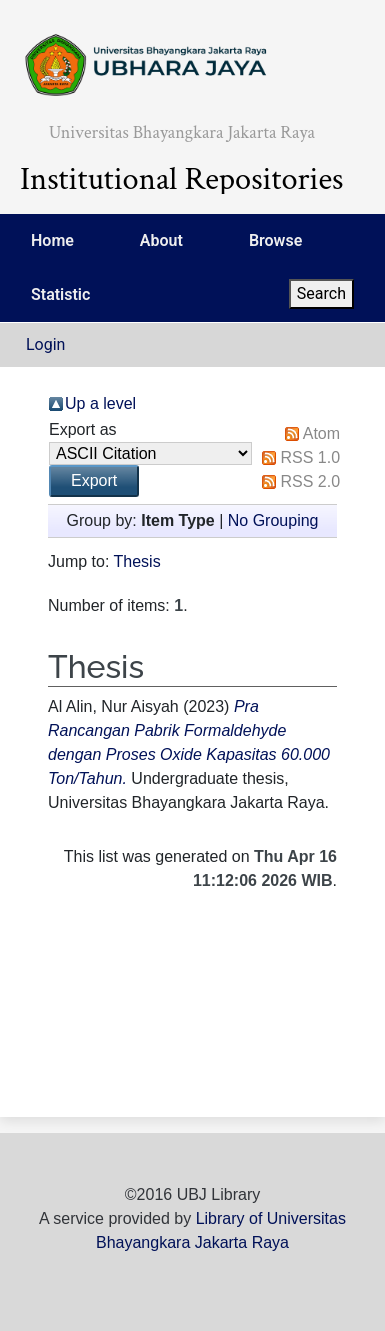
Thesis (137, 561)
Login (45, 344)
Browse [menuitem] (275, 240)
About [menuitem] (161, 240)
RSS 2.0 (310, 481)
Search (321, 293)
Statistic (60, 294)
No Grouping (273, 520)
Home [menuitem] (52, 240)
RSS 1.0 (310, 457)
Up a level (100, 403)
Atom (321, 433)
